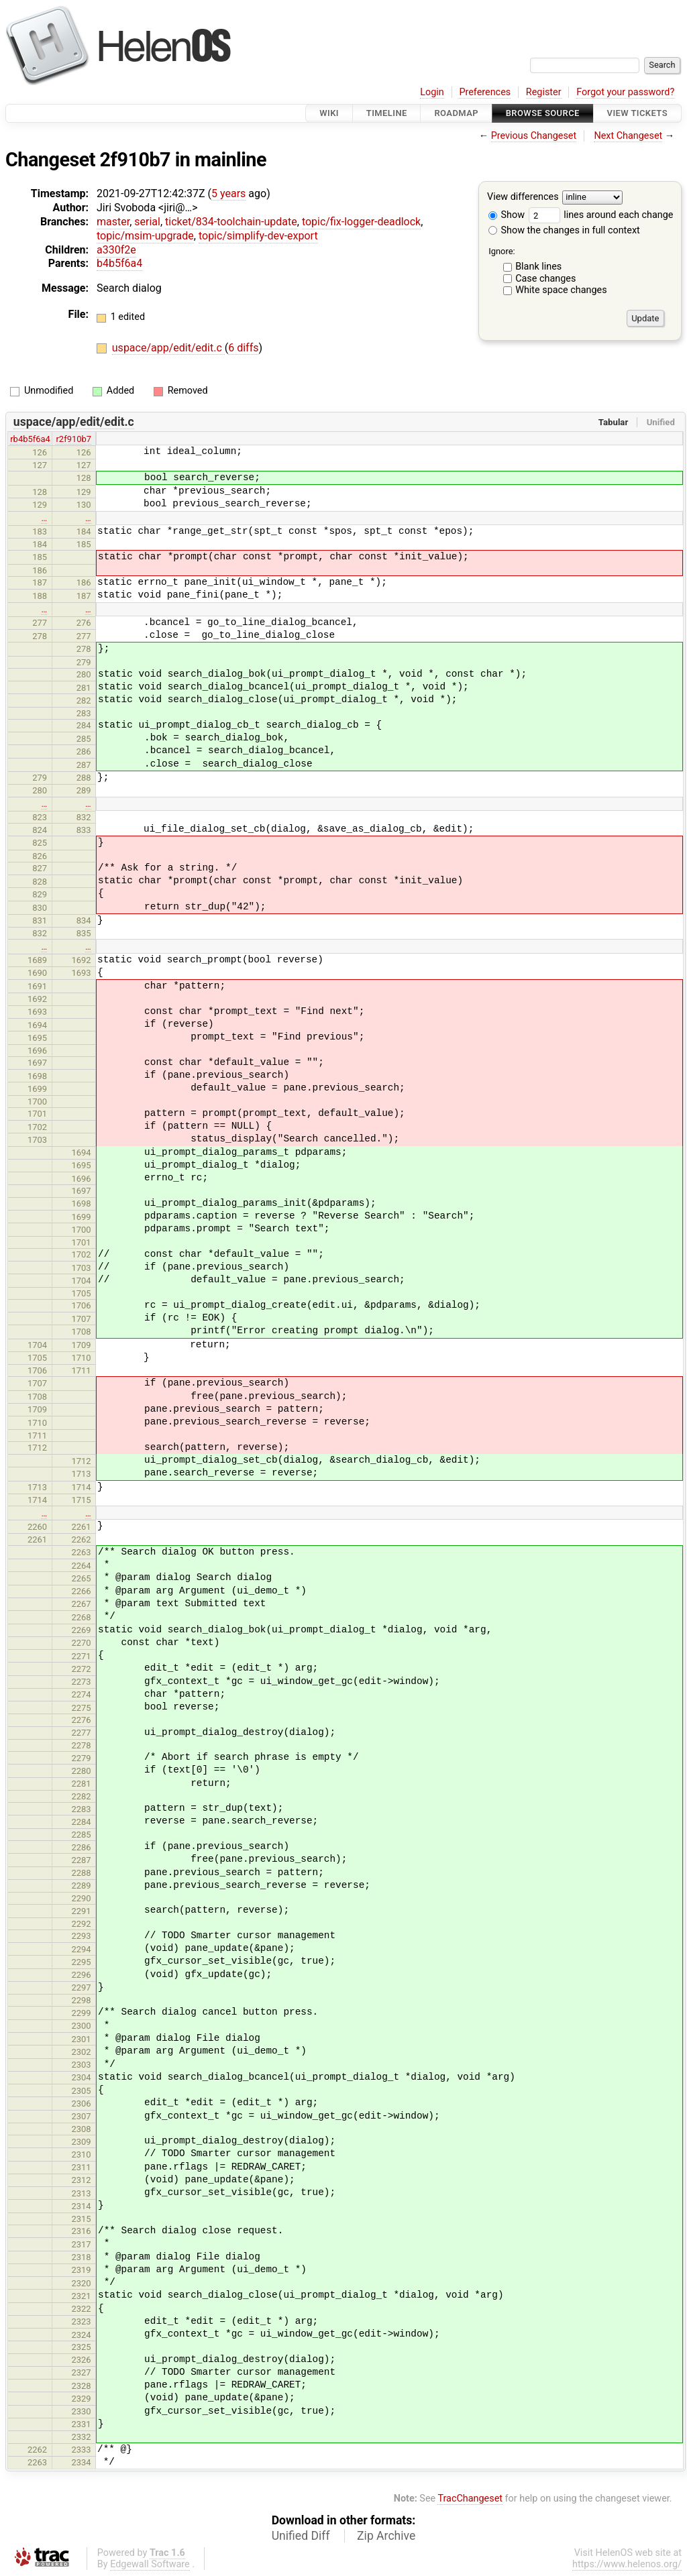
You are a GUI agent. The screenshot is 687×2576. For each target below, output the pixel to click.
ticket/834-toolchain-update (231, 221)
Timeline (386, 113)
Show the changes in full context (564, 230)
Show (506, 215)
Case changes (545, 278)
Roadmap (456, 113)
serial (147, 221)
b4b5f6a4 (119, 263)
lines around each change (601, 215)
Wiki (329, 113)
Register (544, 92)
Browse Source (543, 113)
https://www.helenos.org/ (627, 2564)
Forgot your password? (625, 92)
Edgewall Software (150, 2564)
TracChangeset (470, 2498)
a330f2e (116, 249)
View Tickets (637, 113)
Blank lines (538, 266)
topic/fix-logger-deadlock (361, 221)
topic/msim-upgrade (145, 235)
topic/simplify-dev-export (258, 235)
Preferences (485, 92)
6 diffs (243, 347)
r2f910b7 (73, 439)
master (113, 221)
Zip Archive (386, 2535)
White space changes (561, 290)
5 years (228, 193)
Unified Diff (301, 2535)
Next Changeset (628, 136)
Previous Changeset (534, 136)
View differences (523, 197)
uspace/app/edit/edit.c (168, 347)
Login (432, 92)
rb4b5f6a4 (30, 439)
